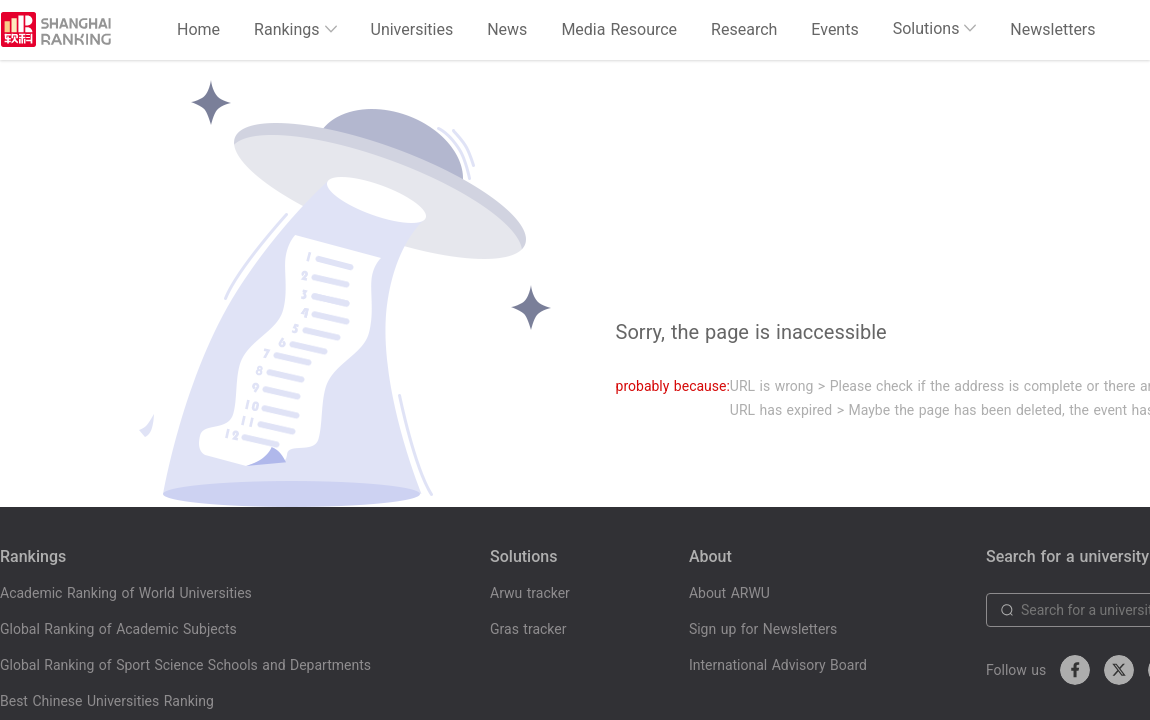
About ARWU (729, 593)
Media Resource (619, 29)
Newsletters (1052, 29)
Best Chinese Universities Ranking (107, 701)
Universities (412, 29)
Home (198, 29)
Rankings (295, 29)
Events (834, 29)
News (507, 29)
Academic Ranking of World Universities (126, 593)
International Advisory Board (778, 665)
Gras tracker (528, 629)
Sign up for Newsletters (763, 629)
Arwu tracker (530, 593)
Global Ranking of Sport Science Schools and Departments (185, 665)
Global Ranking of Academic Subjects (118, 629)
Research (744, 29)
